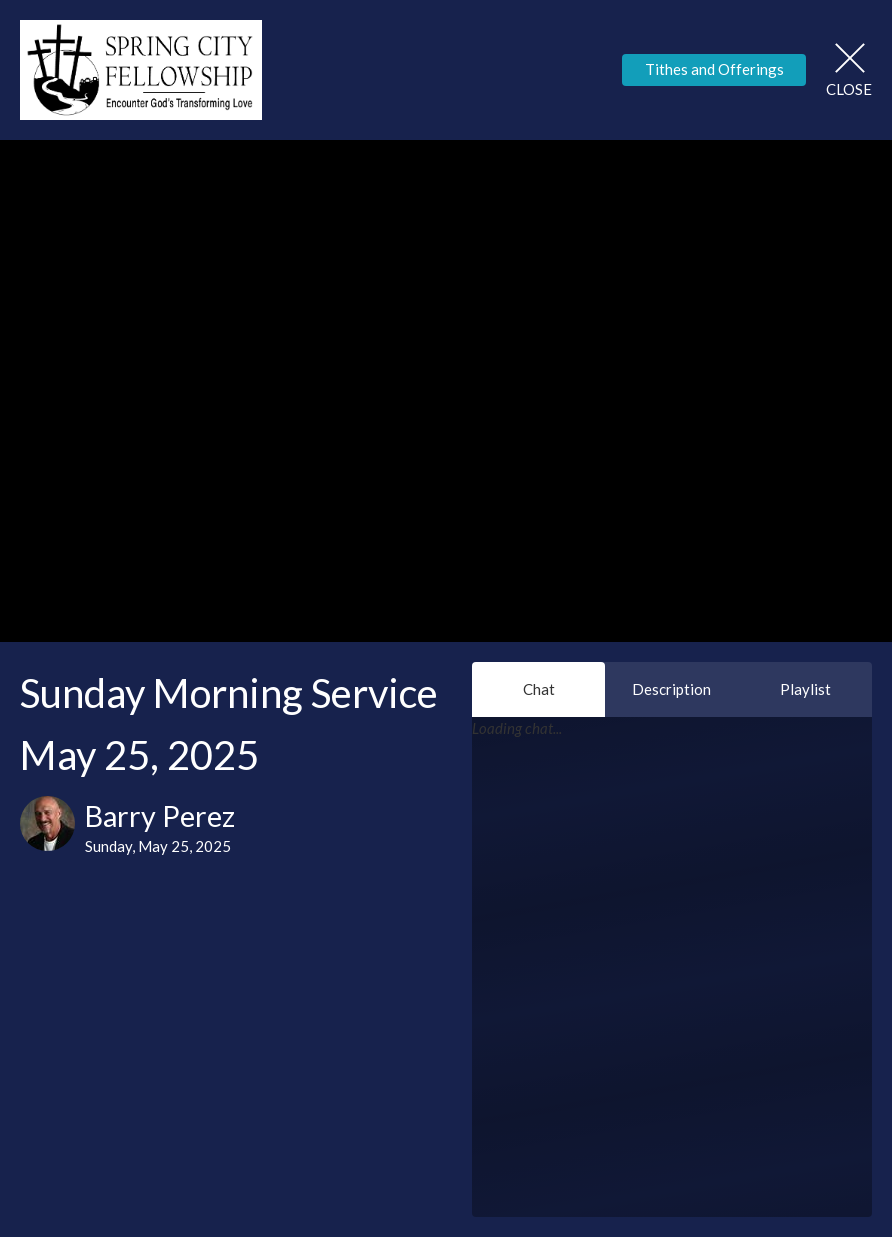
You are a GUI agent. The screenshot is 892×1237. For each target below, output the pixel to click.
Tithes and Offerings (714, 69)
